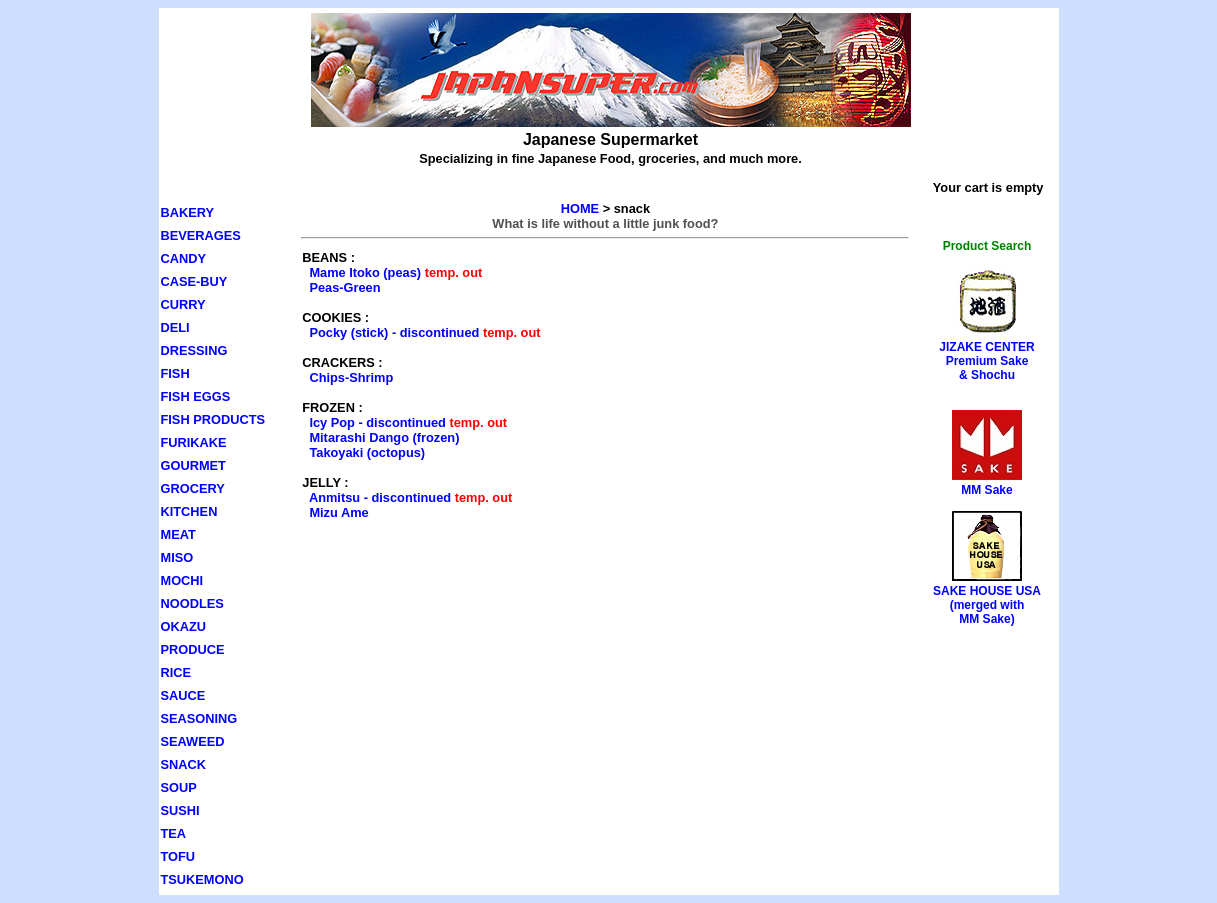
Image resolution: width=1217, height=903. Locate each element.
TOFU (178, 856)
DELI (175, 327)
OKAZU (184, 626)
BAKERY (188, 212)
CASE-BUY (194, 281)
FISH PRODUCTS (213, 419)
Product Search (987, 246)
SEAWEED (193, 741)
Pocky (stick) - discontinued (394, 332)
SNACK (184, 764)
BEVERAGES (201, 235)
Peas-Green (344, 287)
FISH (175, 373)
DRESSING (194, 350)
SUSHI (180, 810)
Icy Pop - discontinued (377, 422)
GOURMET (193, 465)
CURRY (183, 304)
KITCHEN (189, 511)
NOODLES (192, 603)
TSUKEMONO (202, 879)
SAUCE (183, 695)
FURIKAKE (194, 442)
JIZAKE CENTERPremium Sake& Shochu (986, 361)
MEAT (178, 534)
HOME (580, 208)
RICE (176, 672)
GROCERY (193, 488)
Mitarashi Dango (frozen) (384, 437)
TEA (174, 833)
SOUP (179, 787)
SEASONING (199, 718)
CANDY (184, 258)
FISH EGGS (196, 396)
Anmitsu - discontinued (380, 497)
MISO (177, 557)
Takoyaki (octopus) (367, 452)
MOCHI (182, 580)
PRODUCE (193, 649)
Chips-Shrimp (351, 377)
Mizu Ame (338, 512)
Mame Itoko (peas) (365, 272)
